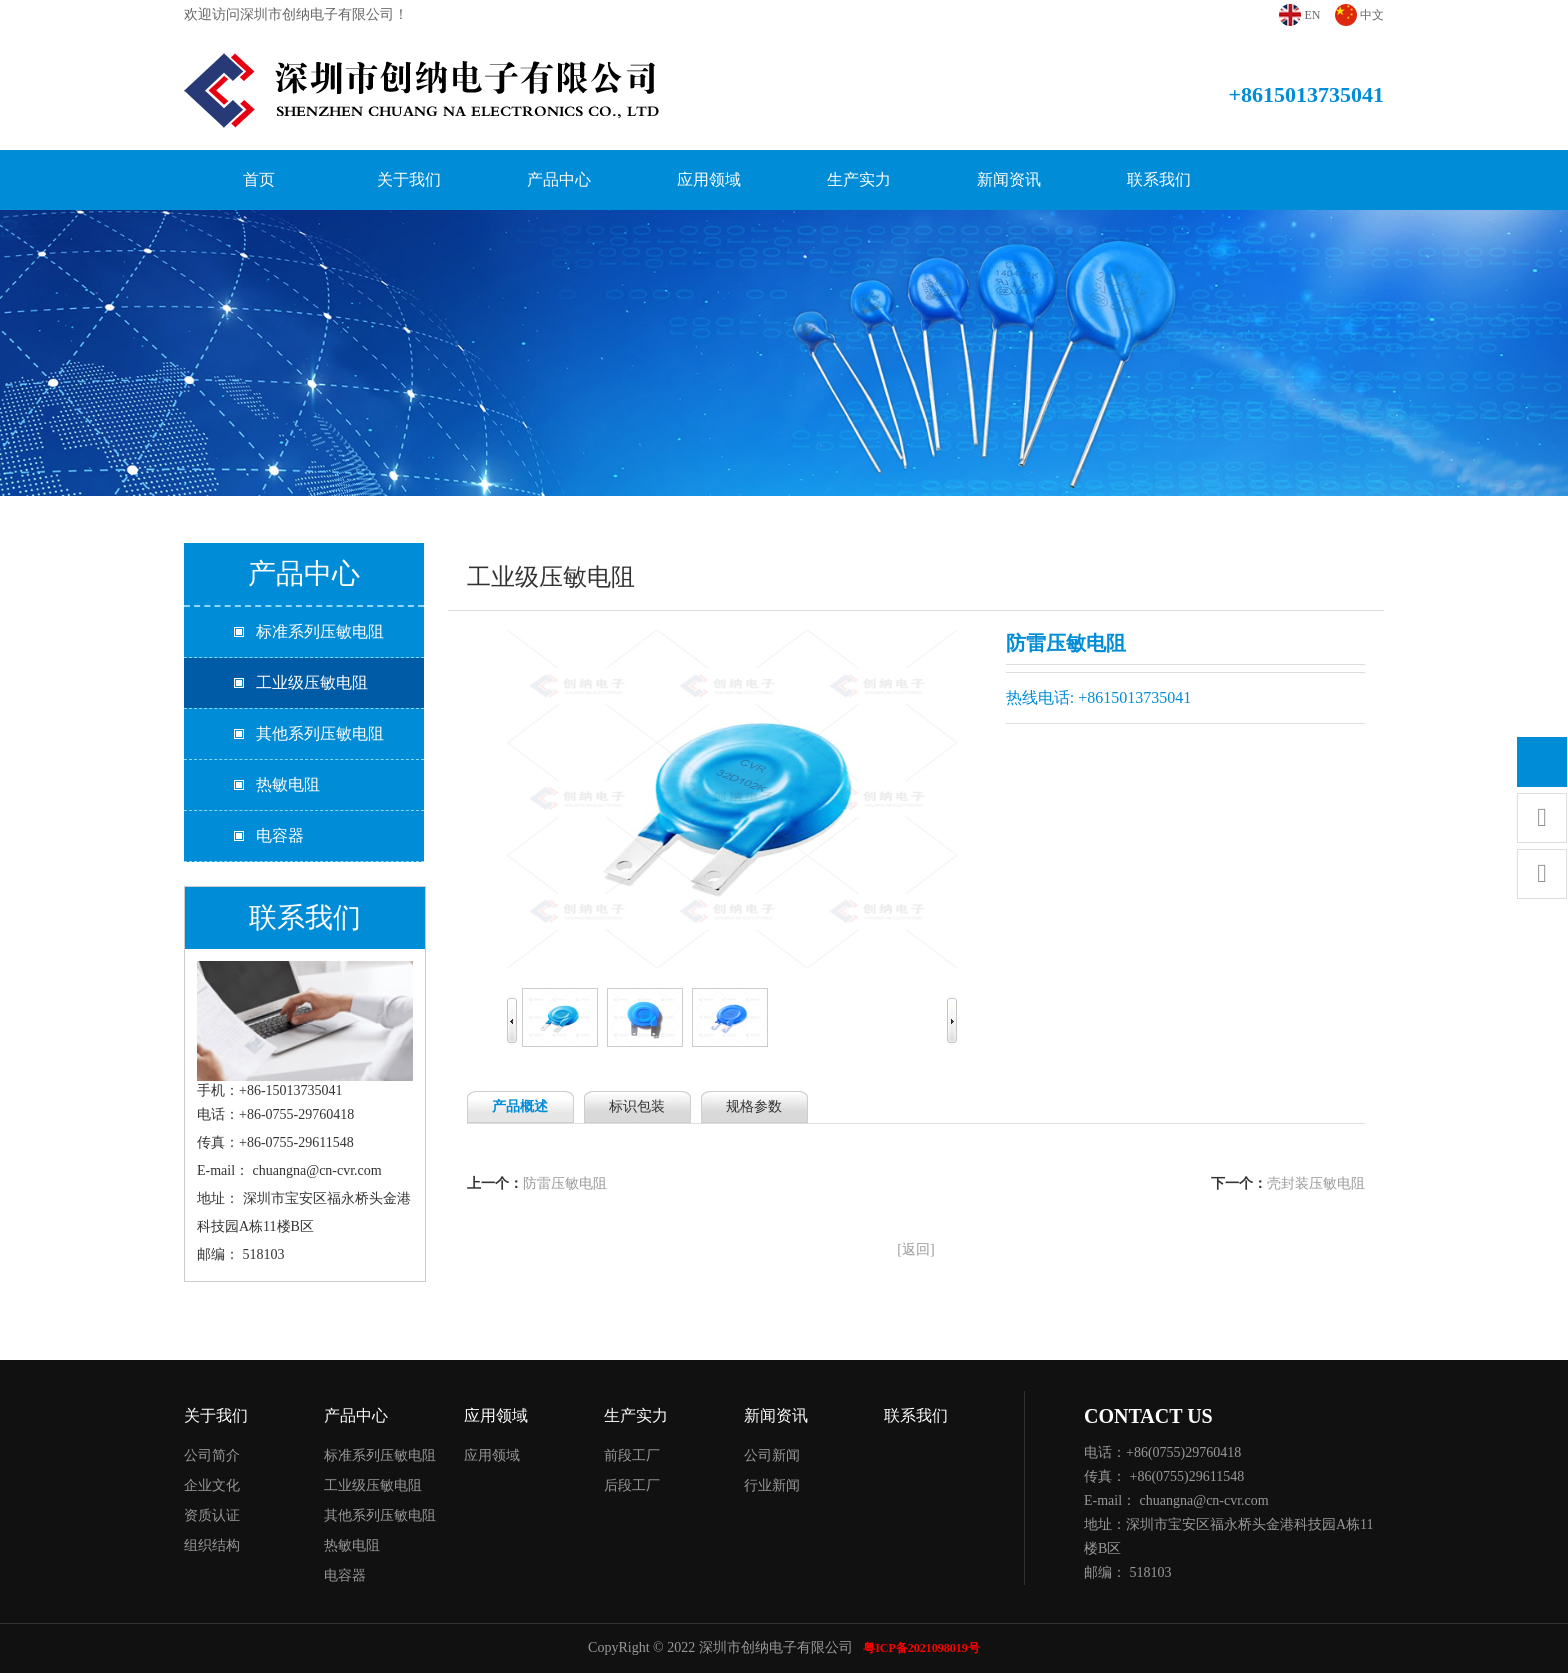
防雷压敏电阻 (565, 1183)
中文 (1372, 15)
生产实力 (859, 179)
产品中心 (559, 179)
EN (1313, 15)
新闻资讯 (1009, 179)
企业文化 (212, 1485)
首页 (259, 179)
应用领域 (709, 179)
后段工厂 (632, 1485)
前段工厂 (632, 1455)
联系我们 (1159, 179)
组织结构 (212, 1545)
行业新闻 (772, 1485)
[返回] (915, 1249)
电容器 (280, 835)
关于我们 (409, 179)
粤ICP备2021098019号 (921, 1648)
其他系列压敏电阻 (320, 733)
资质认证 (212, 1515)
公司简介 (212, 1455)
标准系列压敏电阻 (320, 631)
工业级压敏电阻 (312, 682)
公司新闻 (772, 1455)
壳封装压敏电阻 (1316, 1183)
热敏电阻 (288, 784)
